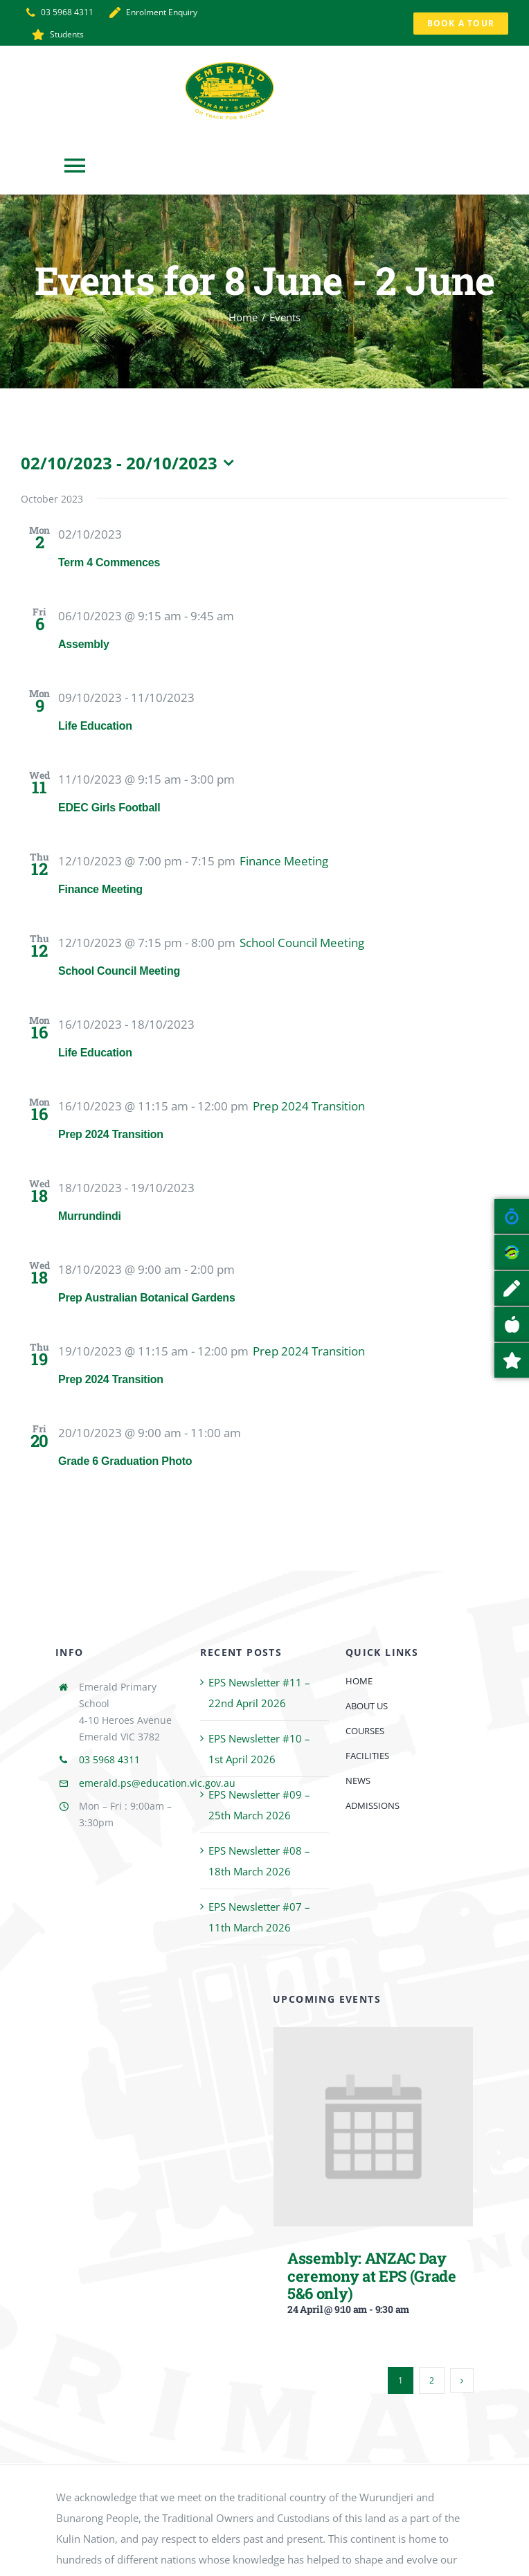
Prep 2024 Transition (110, 1134)
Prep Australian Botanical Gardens (146, 1298)
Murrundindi (89, 1216)
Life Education (95, 726)
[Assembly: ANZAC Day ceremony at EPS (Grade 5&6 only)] (373, 2037)
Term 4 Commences (109, 562)
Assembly (83, 644)
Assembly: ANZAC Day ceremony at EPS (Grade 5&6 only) (371, 2275)
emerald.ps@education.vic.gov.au (157, 1783)
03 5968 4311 (109, 1759)
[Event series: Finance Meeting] (284, 861)
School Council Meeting (119, 971)
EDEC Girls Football (109, 807)
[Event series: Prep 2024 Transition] (309, 1106)
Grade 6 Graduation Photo (125, 1461)
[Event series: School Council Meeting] (302, 943)
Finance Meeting (100, 889)
